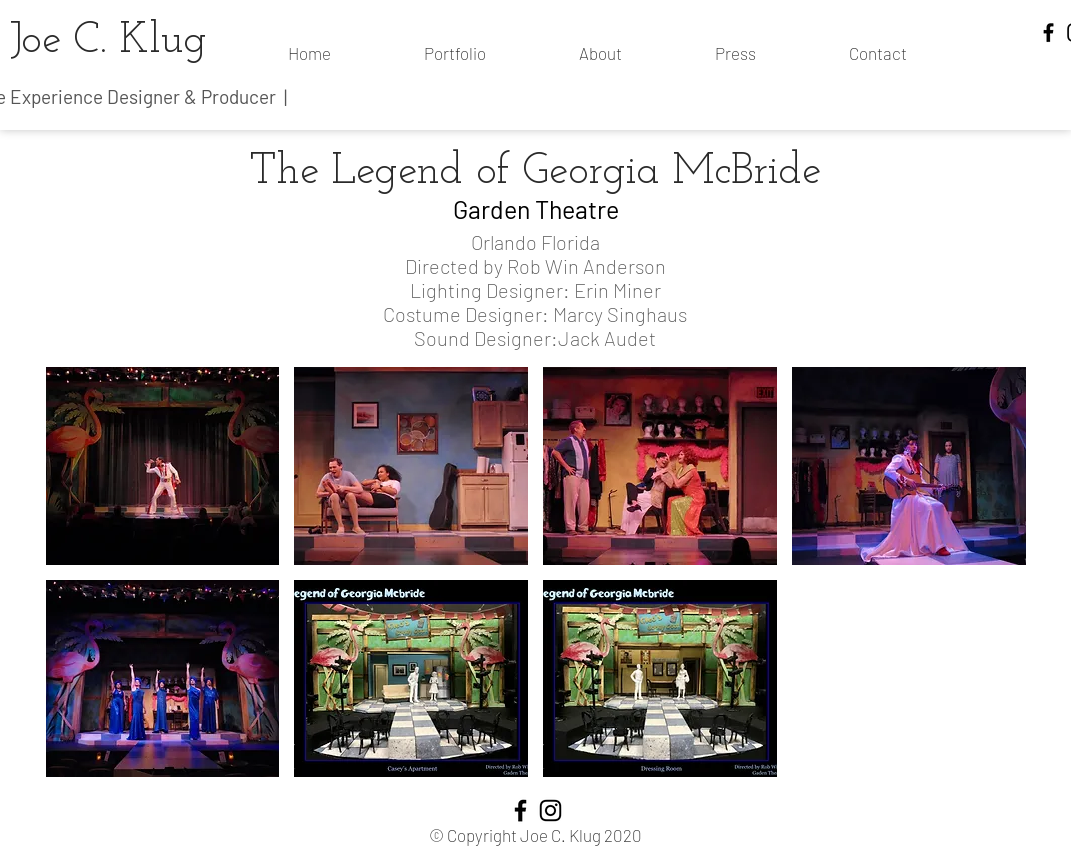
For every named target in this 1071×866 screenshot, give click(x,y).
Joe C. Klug (108, 41)
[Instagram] (550, 810)
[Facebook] (1048, 32)
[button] (163, 466)
